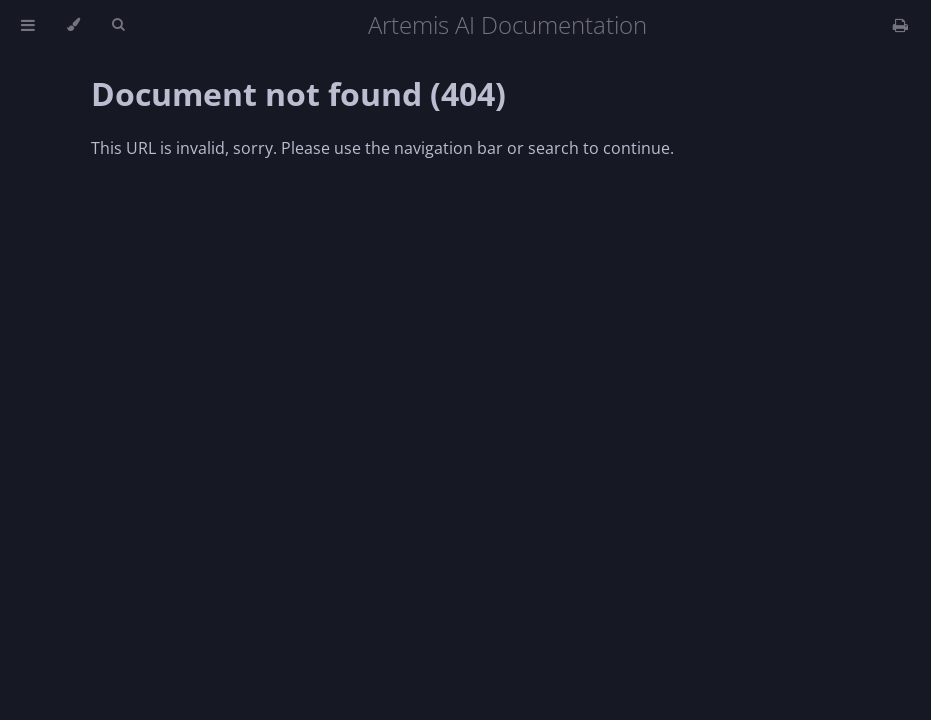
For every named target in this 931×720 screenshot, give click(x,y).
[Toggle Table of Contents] (28, 25)
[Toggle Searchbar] (118, 25)
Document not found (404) (298, 93)
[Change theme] (73, 25)
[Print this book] (900, 25)
